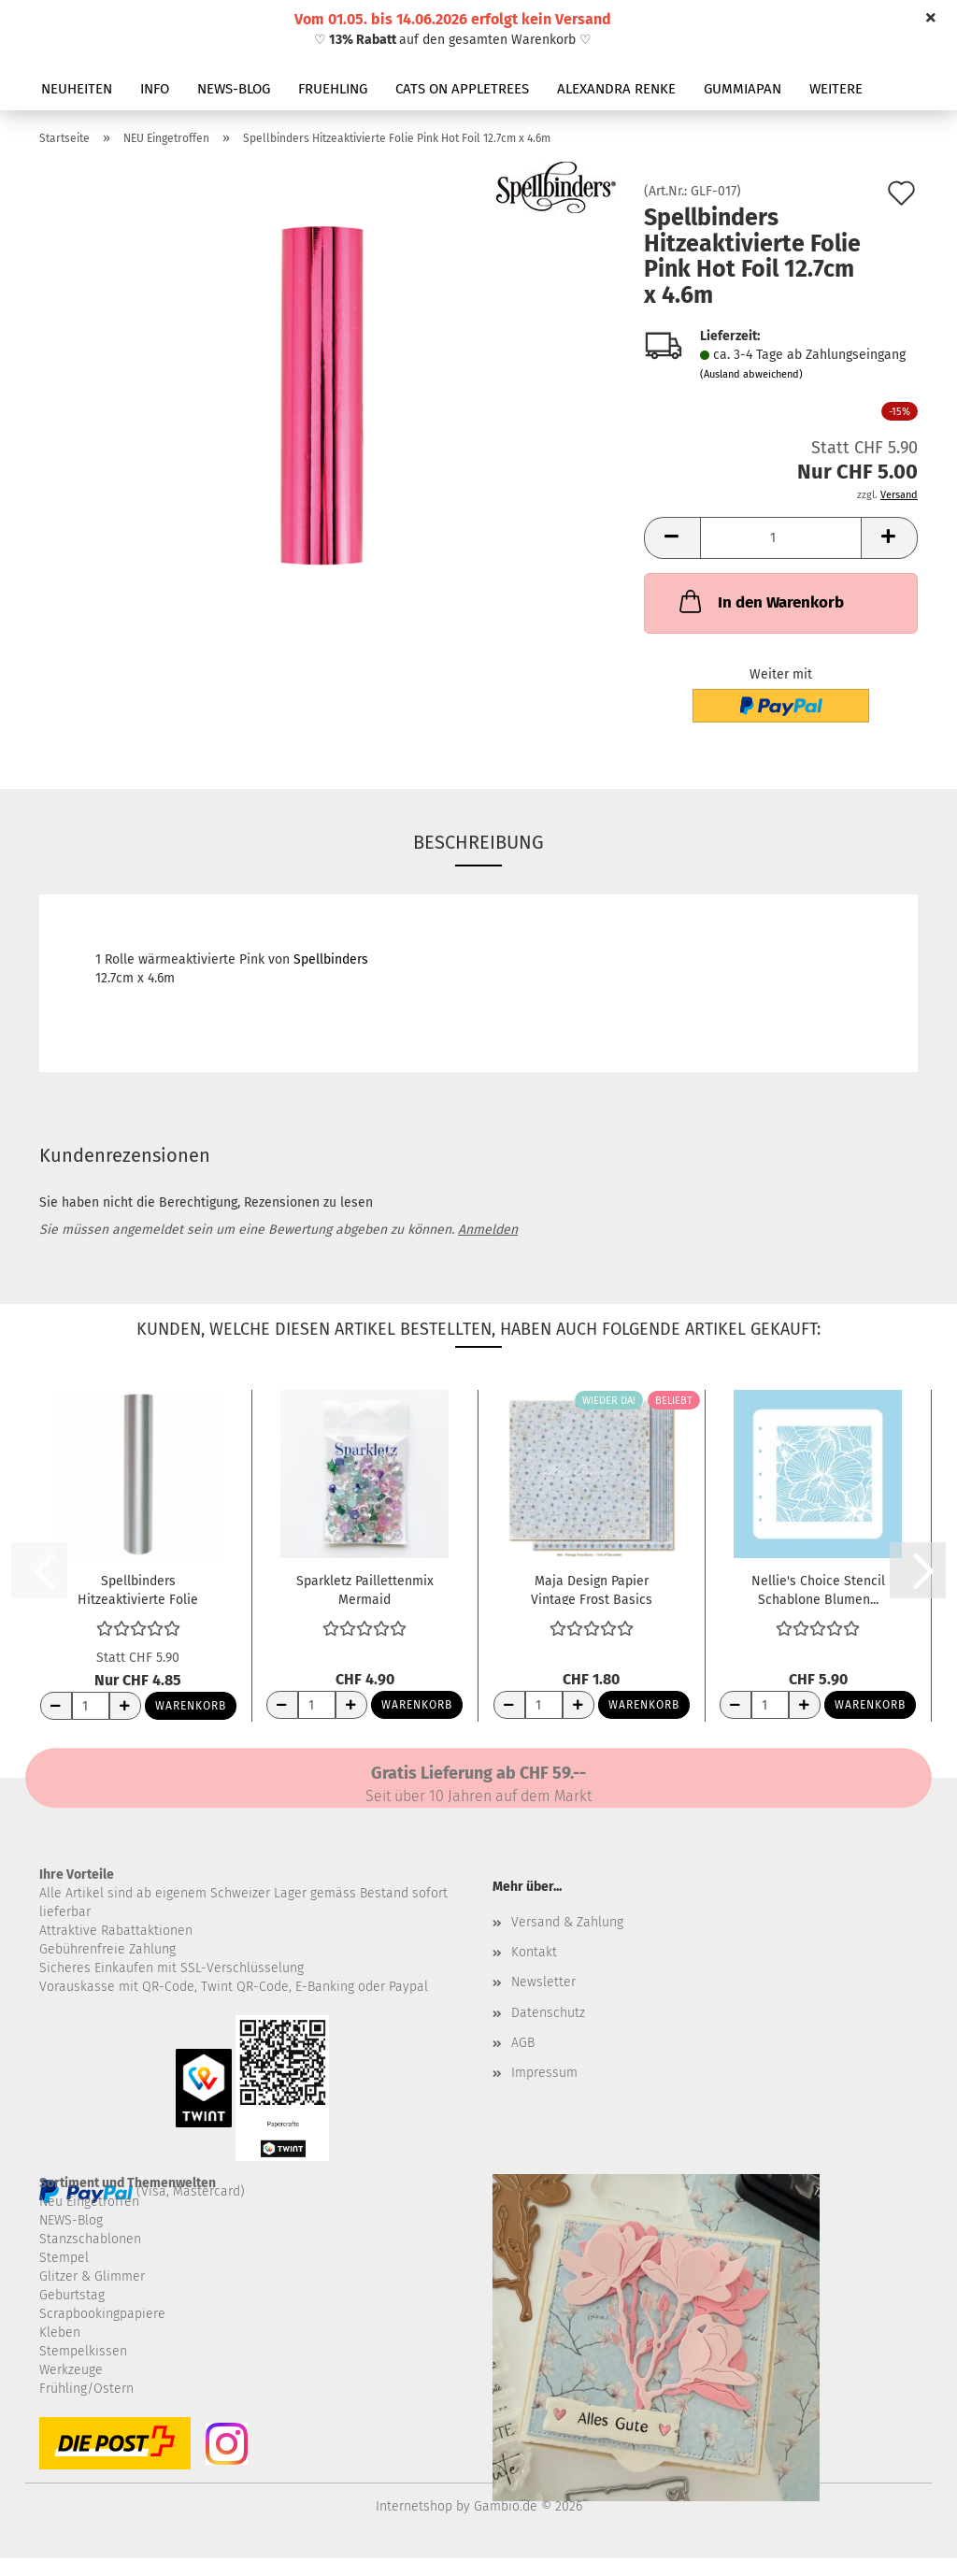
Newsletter (543, 1982)
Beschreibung (478, 842)
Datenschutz (548, 2013)
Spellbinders (330, 959)
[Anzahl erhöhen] (125, 1706)
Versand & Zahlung (567, 1922)
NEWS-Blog (71, 2220)
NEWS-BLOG (233, 88)
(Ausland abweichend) (751, 374)
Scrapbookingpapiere (102, 2314)
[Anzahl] (781, 538)
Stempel (64, 2258)
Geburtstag (72, 2295)
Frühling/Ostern (86, 2389)
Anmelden (488, 1230)
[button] (672, 538)
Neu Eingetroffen (89, 2202)
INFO (154, 88)
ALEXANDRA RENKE (616, 88)
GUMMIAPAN (742, 88)
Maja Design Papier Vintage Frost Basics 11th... (591, 1589)
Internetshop (414, 2506)
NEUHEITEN (76, 88)
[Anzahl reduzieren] (56, 1706)
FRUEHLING (332, 88)
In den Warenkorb (760, 601)
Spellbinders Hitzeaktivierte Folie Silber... (138, 1589)
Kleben (59, 2332)
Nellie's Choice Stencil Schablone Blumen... (818, 1589)
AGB (523, 2043)
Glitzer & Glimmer (92, 2276)
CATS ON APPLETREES (462, 88)
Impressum (544, 2073)
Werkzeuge (71, 2370)
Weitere (836, 88)
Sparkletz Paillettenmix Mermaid (365, 1589)
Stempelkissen (83, 2351)
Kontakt (534, 1952)
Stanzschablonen (90, 2239)
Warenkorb (190, 1705)
